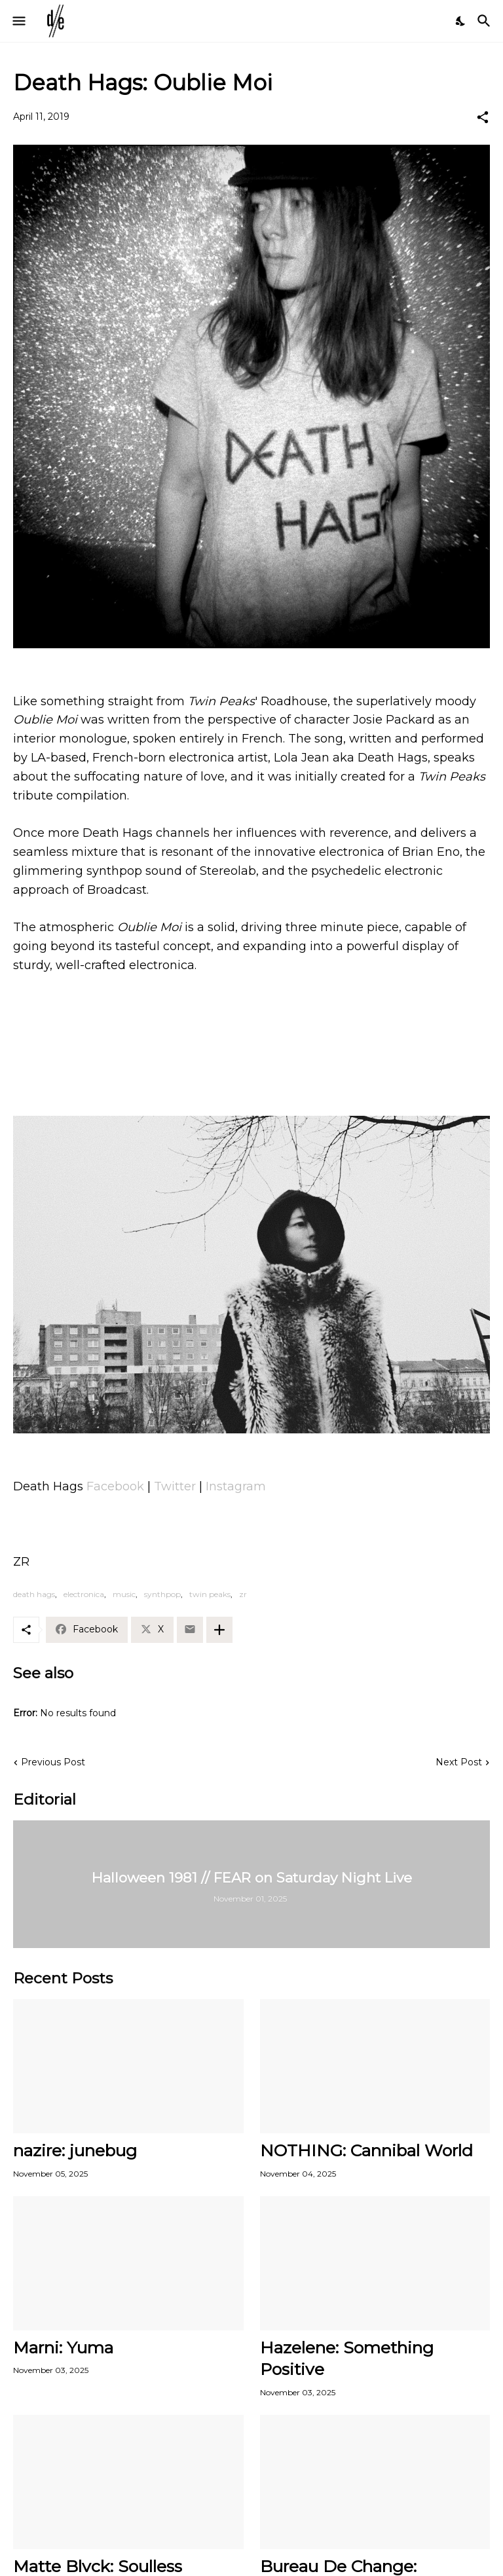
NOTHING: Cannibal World (366, 2150)
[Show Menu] (18, 21)
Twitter (175, 1486)
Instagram (236, 1486)
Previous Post (53, 1762)
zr (243, 1594)
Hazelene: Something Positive (347, 2358)
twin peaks (210, 1594)
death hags (34, 1594)
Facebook (115, 1486)
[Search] (485, 21)
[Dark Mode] (461, 21)
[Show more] (219, 1630)
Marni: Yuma (63, 2347)
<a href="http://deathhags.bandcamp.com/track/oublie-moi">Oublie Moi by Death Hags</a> (251, 1051)
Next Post (459, 1762)
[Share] (482, 117)
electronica (84, 1594)
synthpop (162, 1594)
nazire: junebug (75, 2150)
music (124, 1594)
